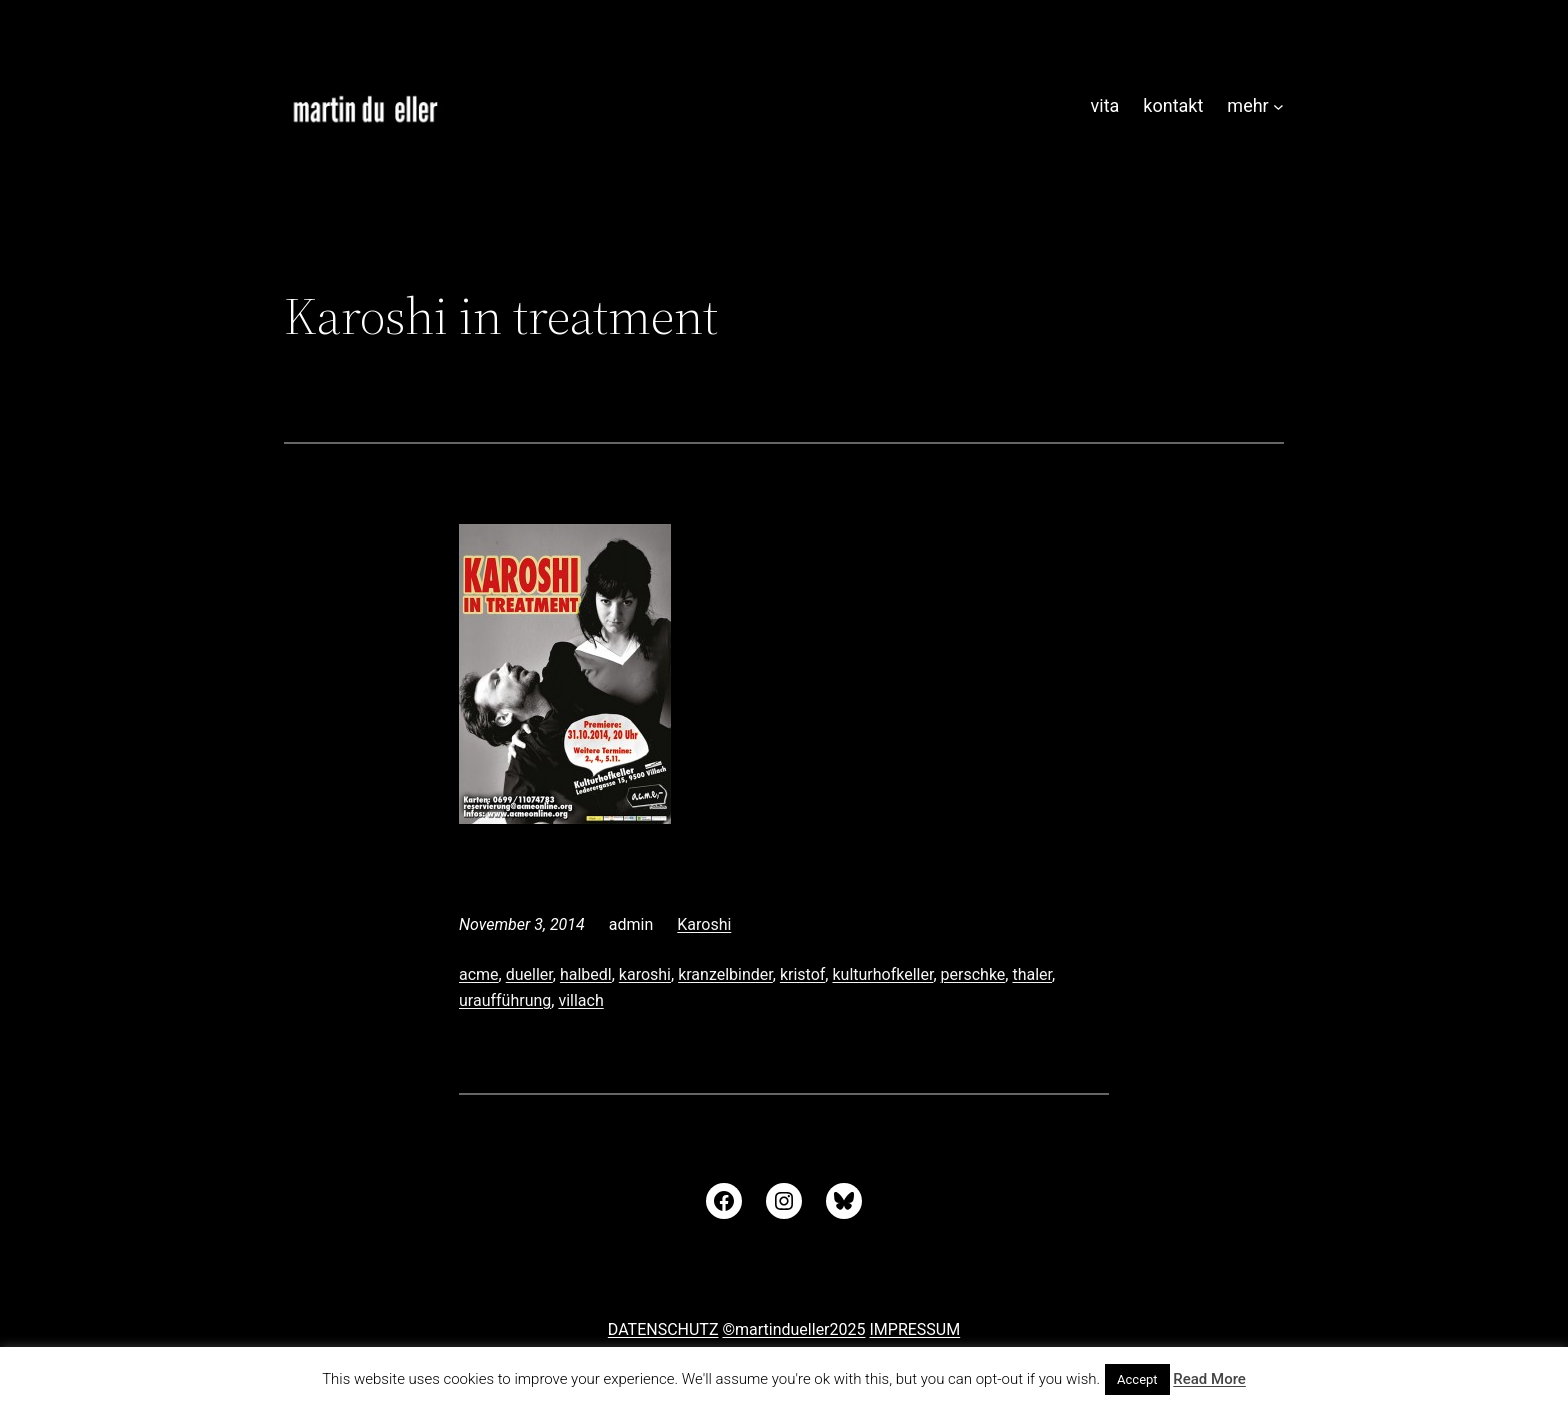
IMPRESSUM (914, 1329)
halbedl (586, 974)
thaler (1032, 974)
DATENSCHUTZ (663, 1329)
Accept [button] (1137, 1379)
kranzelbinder (725, 974)
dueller (529, 974)
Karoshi (704, 924)
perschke (973, 974)
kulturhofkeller (882, 974)
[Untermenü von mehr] (1278, 106)
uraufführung (505, 1000)
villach (580, 1000)
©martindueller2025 (793, 1329)
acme (479, 974)
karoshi (645, 974)
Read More (1209, 1379)
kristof (802, 974)
